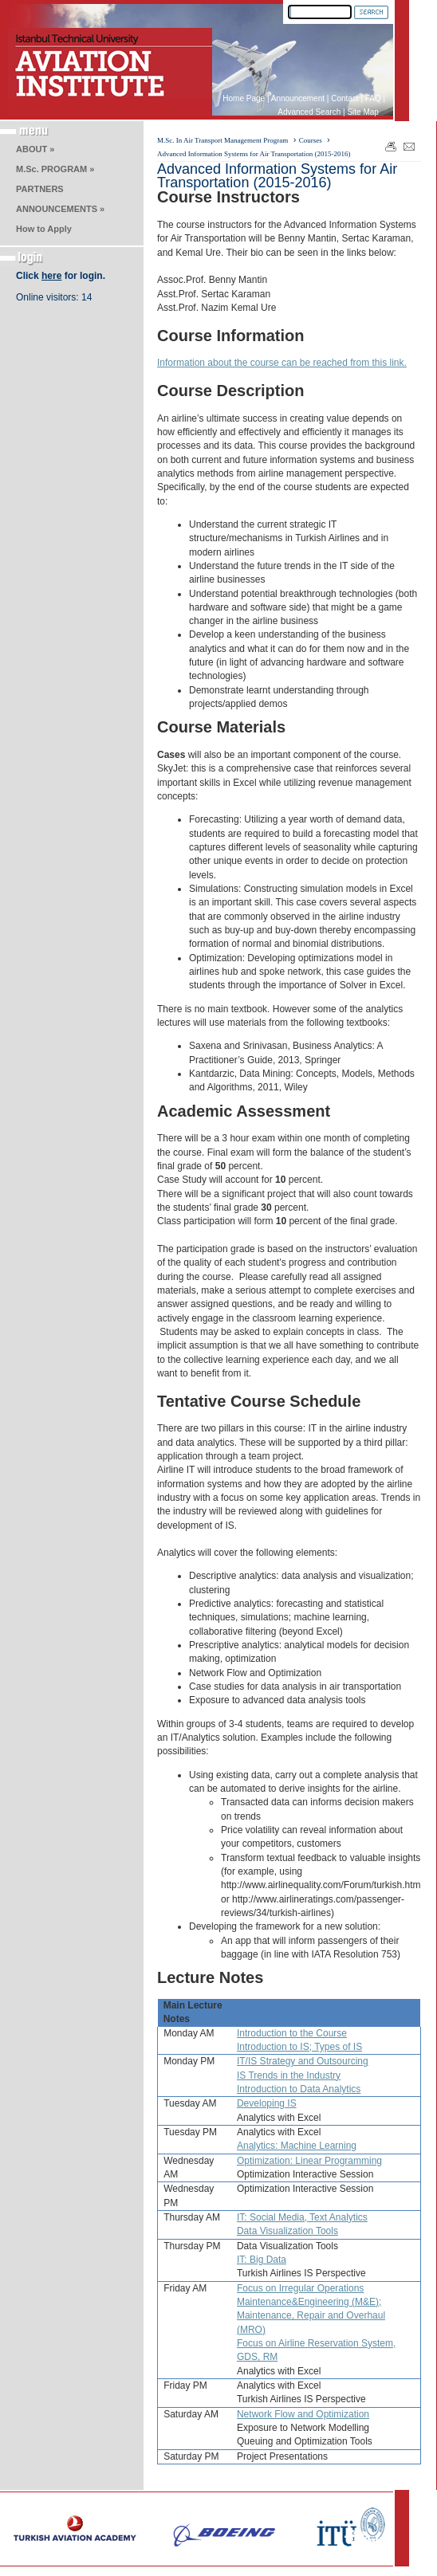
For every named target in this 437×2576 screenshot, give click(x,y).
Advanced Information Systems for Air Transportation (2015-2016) (253, 154)
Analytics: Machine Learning (296, 2145)
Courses (310, 140)
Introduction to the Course (292, 2033)
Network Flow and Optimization (303, 2414)
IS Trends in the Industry (289, 2075)
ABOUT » (35, 149)
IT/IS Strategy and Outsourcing (302, 2061)
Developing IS (267, 2103)
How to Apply (44, 229)
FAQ (373, 98)
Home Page (243, 98)
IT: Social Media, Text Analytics (302, 2217)
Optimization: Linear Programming (309, 2160)
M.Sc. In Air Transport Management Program (222, 140)
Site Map (362, 112)
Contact (344, 98)
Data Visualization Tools (287, 2230)
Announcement (298, 98)
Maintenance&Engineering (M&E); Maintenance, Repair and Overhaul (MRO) (311, 2315)
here (51, 275)
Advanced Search (309, 112)
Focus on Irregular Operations (300, 2288)
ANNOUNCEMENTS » (60, 209)
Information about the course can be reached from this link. (282, 362)
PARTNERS (40, 189)
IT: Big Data (261, 2259)
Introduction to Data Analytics (298, 2089)
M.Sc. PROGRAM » (55, 169)
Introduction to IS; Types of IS (299, 2046)
